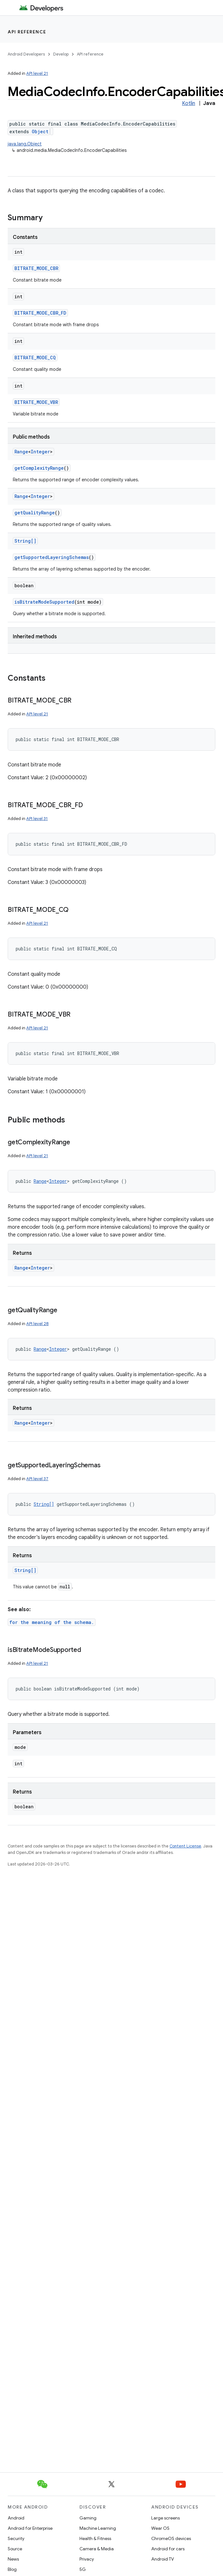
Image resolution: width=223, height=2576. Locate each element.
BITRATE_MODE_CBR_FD (40, 313)
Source (15, 2549)
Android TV (162, 2559)
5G (82, 2569)
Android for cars (168, 2549)
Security (16, 2538)
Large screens (165, 2518)
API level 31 (37, 818)
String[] (25, 541)
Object (40, 131)
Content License (185, 1846)
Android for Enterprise (30, 2528)
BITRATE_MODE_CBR (36, 268)
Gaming (87, 2518)
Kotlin (188, 103)
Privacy (86, 2559)
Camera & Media (96, 2549)
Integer (40, 452)
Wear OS (160, 2528)
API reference (27, 32)
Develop (61, 54)
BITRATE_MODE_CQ (35, 357)
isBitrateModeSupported (44, 602)
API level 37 (37, 1478)
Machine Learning (97, 2528)
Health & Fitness (95, 2538)
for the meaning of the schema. (51, 1622)
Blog (12, 2569)
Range (21, 452)
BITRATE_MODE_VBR (36, 402)
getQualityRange (34, 513)
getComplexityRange (39, 468)
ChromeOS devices (171, 2538)
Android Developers (26, 54)
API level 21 (37, 73)
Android (16, 2518)
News (13, 2559)
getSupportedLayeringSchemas (51, 557)
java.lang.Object (25, 144)
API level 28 (37, 1323)
